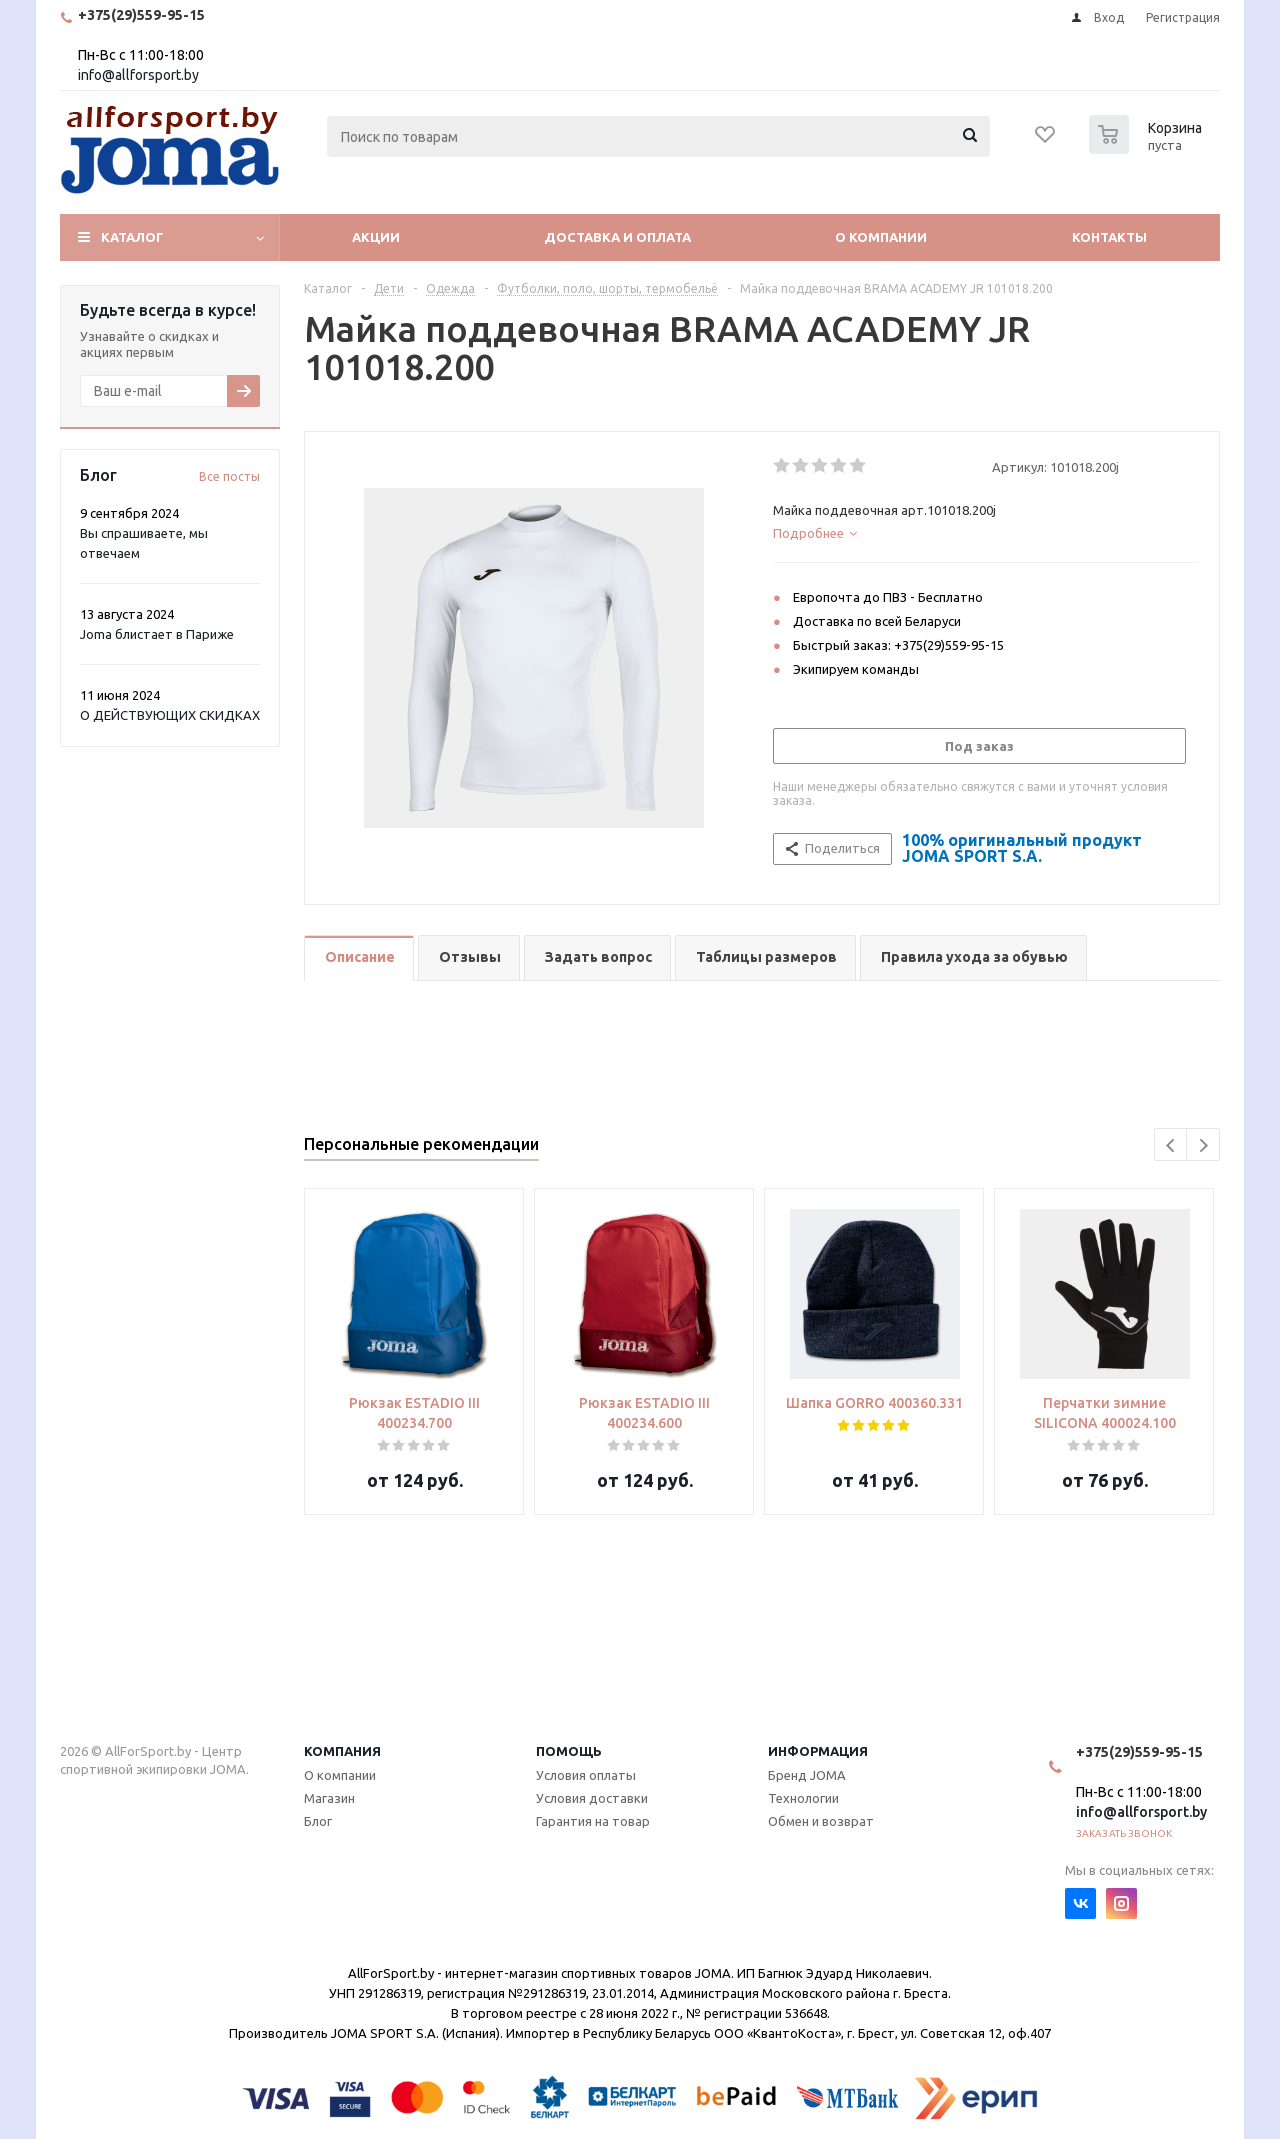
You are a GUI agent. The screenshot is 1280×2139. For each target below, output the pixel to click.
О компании (881, 237)
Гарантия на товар (593, 1821)
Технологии (803, 1798)
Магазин (329, 1798)
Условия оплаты (586, 1775)
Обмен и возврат (821, 1821)
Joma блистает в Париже (157, 634)
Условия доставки (592, 1798)
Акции (376, 237)
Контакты (1109, 237)
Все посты (229, 476)
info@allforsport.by (138, 75)
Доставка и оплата (617, 237)
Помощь (569, 1751)
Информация (818, 1751)
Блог (318, 1821)
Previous (1171, 1145)
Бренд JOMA (807, 1775)
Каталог (132, 237)
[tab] (985, 533)
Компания (342, 1751)
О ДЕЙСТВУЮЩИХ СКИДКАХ (170, 715)
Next (1203, 1145)
